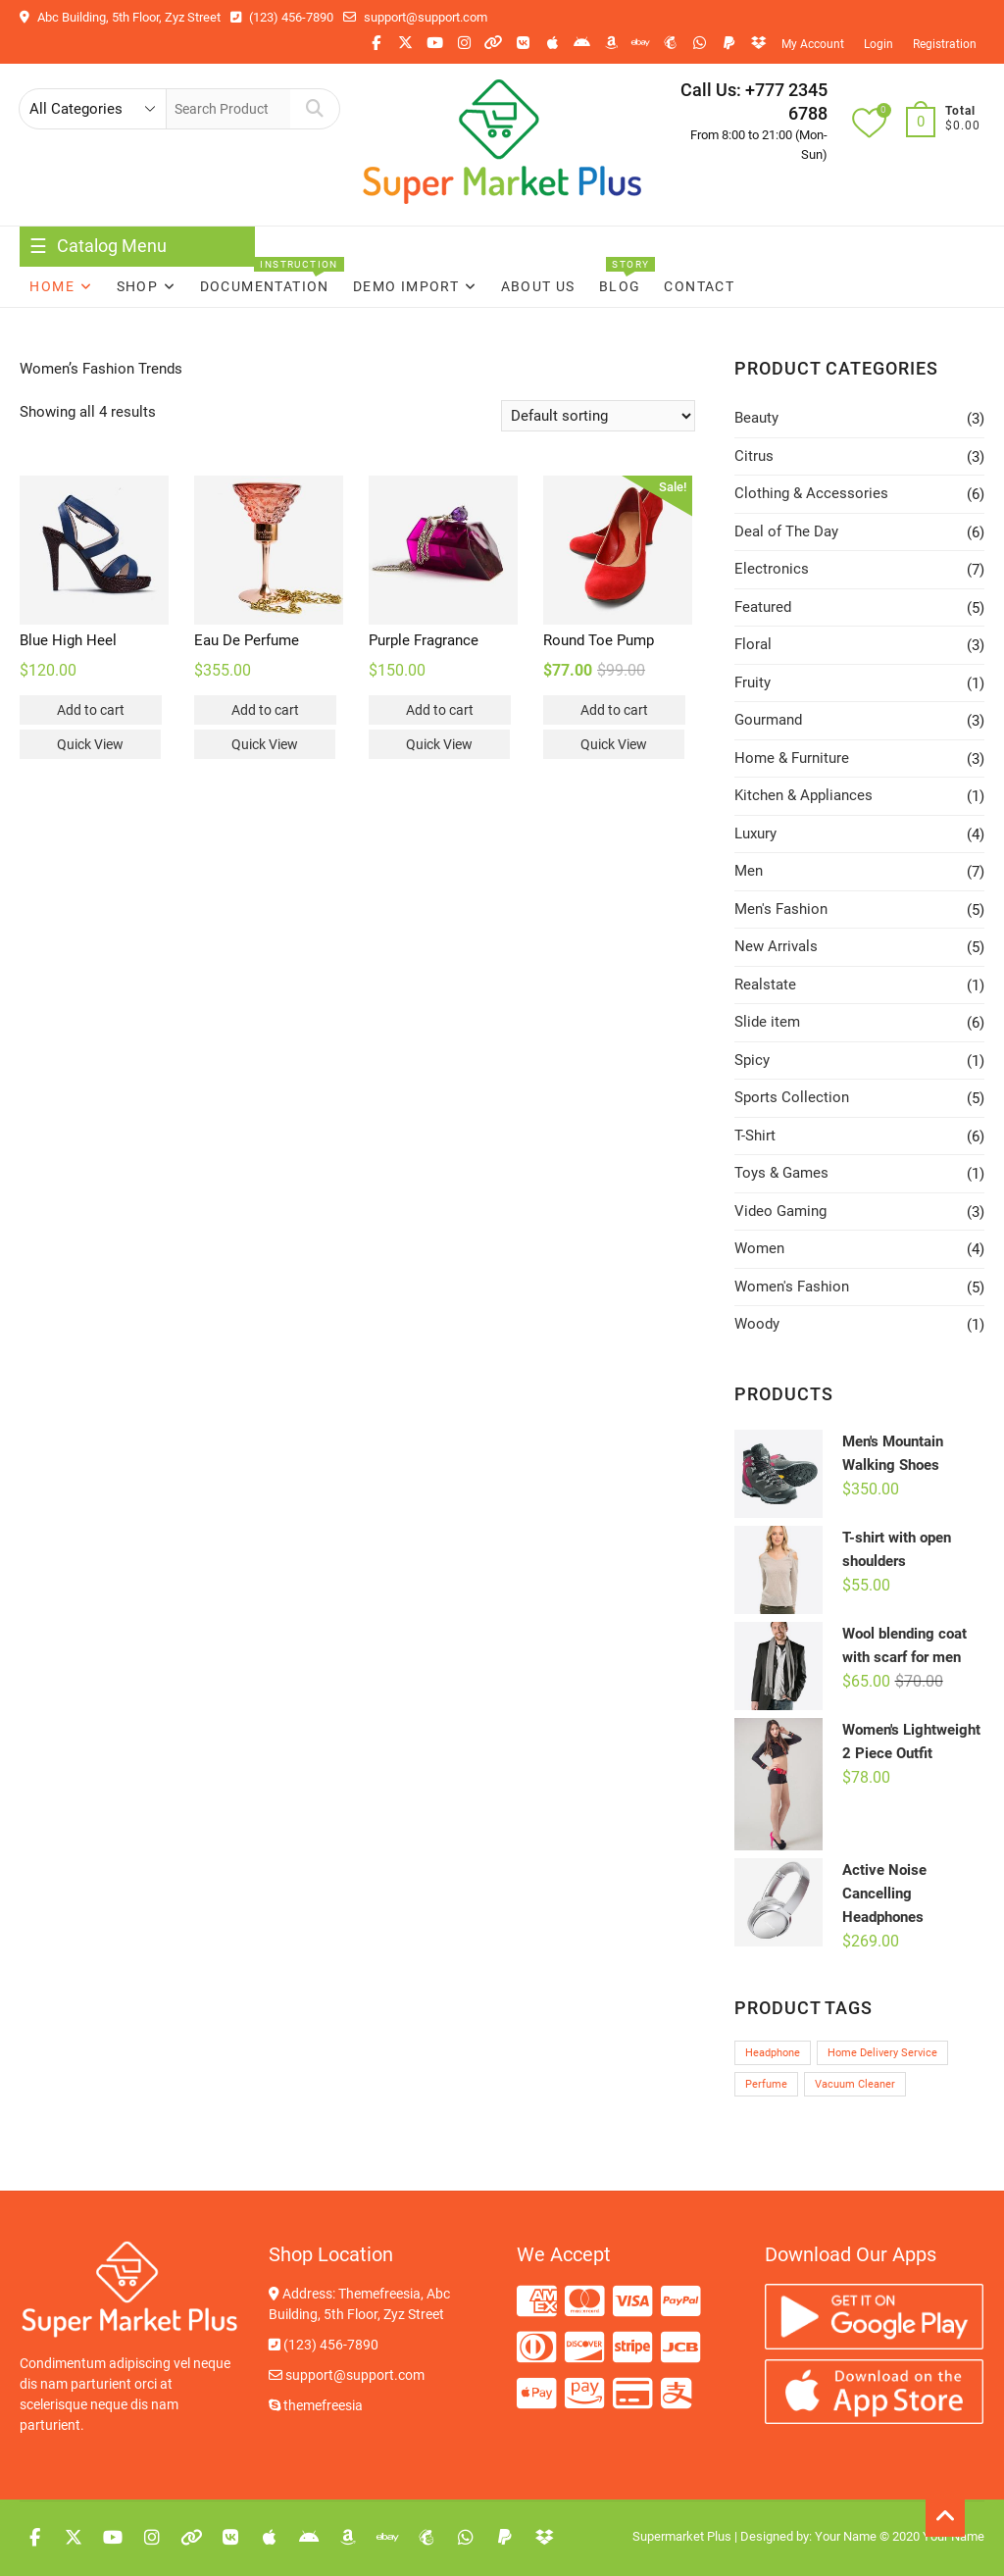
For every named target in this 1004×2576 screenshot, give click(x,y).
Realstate (765, 984)
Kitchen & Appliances (803, 795)
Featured (762, 607)
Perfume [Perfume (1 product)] (766, 2084)
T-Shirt (755, 1135)
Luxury (755, 833)
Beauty (756, 418)
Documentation (264, 286)
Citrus (754, 456)
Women (759, 1248)
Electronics (771, 569)
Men (748, 871)
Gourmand (768, 720)
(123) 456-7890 (281, 17)
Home (52, 286)
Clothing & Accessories (811, 493)
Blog (620, 286)
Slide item (767, 1022)
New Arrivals (776, 946)
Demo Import (406, 286)
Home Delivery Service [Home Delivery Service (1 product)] (882, 2052)
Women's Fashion (791, 1286)
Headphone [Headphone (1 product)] (772, 2052)
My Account (812, 44)
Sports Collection (791, 1097)
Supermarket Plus (681, 2536)
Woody (756, 1324)
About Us (538, 286)
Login (878, 44)
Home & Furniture (791, 758)
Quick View (90, 744)
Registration (945, 44)
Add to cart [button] (91, 710)
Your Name (846, 2536)
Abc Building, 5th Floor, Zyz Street (120, 17)
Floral (753, 644)
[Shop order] (598, 415)
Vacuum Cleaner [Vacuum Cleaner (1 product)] (855, 2084)
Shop (138, 286)
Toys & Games (781, 1173)
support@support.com (415, 17)
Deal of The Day (786, 531)
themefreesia (316, 2405)
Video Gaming (780, 1211)
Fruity (752, 682)
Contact (699, 286)
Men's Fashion (781, 909)
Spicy (752, 1060)
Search (314, 108)
